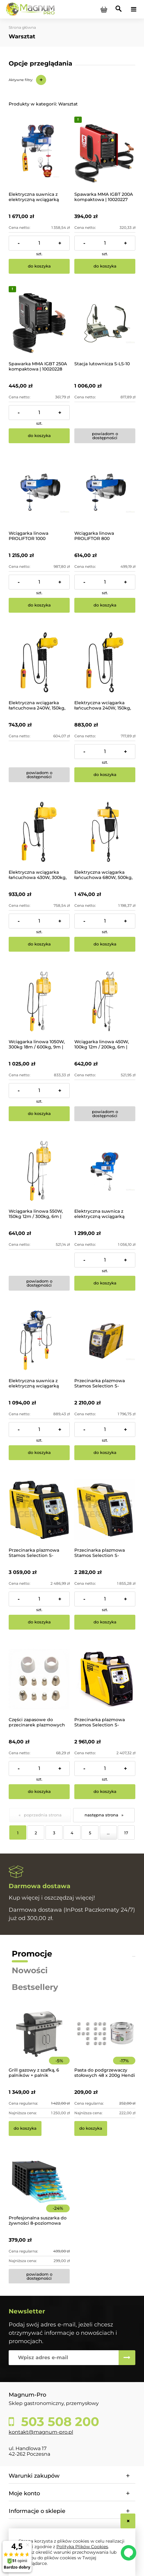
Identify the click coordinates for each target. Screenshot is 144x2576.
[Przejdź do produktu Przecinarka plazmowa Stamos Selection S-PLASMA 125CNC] (39, 1509)
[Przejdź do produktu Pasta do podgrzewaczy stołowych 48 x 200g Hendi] (104, 2042)
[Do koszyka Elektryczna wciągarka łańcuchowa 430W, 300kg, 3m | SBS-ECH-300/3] (39, 944)
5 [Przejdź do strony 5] (90, 1832)
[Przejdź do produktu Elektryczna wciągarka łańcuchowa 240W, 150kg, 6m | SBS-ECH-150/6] (104, 662)
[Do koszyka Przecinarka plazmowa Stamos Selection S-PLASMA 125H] (104, 1791)
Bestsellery (35, 1987)
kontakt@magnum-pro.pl (41, 2432)
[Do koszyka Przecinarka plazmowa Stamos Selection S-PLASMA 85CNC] (104, 1622)
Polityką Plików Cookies (82, 2546)
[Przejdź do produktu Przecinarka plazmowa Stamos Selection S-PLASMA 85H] (104, 1340)
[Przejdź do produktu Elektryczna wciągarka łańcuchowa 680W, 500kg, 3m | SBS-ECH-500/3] (104, 831)
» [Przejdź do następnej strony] (122, 1814)
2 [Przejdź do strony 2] (36, 1832)
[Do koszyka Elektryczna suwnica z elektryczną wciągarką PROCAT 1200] (39, 266)
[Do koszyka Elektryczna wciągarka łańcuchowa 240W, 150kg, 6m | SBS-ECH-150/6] (104, 774)
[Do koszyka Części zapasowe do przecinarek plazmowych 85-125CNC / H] (39, 1791)
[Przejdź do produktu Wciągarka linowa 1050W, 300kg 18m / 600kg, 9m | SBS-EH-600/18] (39, 1001)
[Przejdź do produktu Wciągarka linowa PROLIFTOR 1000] (39, 492)
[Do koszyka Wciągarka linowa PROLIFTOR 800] (104, 605)
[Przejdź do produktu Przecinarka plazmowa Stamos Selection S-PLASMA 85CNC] (104, 1509)
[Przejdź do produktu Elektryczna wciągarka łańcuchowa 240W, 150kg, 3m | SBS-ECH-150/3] (39, 662)
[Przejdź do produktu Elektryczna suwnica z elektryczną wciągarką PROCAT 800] (104, 1170)
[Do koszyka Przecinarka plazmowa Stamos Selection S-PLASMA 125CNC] (39, 1622)
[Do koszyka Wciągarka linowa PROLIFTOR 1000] (39, 605)
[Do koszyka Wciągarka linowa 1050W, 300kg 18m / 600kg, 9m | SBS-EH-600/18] (39, 1113)
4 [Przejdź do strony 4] (72, 1832)
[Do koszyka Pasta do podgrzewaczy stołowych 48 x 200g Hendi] (90, 2128)
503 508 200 (58, 2421)
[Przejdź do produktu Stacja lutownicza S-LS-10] (104, 323)
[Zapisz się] (127, 2357)
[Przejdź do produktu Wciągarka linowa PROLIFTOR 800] (104, 492)
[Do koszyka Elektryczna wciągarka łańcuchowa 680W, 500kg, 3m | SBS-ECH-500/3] (104, 944)
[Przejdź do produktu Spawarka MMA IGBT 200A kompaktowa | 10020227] (104, 153)
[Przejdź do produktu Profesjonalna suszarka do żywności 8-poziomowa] (39, 2190)
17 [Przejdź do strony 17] (126, 1832)
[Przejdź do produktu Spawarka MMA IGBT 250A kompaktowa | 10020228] (39, 323)
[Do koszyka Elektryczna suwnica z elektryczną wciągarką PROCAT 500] (39, 1452)
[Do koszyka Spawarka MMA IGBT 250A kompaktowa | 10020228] (39, 435)
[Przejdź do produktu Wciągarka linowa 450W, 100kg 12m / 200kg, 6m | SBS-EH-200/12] (104, 1001)
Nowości (30, 1970)
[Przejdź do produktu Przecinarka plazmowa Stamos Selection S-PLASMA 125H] (104, 1679)
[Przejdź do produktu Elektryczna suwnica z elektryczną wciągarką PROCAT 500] (39, 1340)
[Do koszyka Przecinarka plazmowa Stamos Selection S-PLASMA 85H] (104, 1452)
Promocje (32, 1954)
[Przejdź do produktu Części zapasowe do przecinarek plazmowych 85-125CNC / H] (39, 1679)
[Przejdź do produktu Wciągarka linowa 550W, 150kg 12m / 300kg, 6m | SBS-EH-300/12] (39, 1170)
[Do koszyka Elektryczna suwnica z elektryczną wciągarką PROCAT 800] (104, 1283)
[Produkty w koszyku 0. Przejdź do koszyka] (103, 9)
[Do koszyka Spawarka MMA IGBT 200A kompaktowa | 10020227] (104, 266)
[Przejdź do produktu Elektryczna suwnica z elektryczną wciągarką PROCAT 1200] (39, 153)
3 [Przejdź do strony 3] (54, 1832)
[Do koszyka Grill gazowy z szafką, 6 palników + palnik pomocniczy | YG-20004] (25, 2128)
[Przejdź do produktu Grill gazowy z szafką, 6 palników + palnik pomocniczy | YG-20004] (39, 2042)
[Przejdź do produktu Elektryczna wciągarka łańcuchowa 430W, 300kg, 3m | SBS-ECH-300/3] (39, 831)
